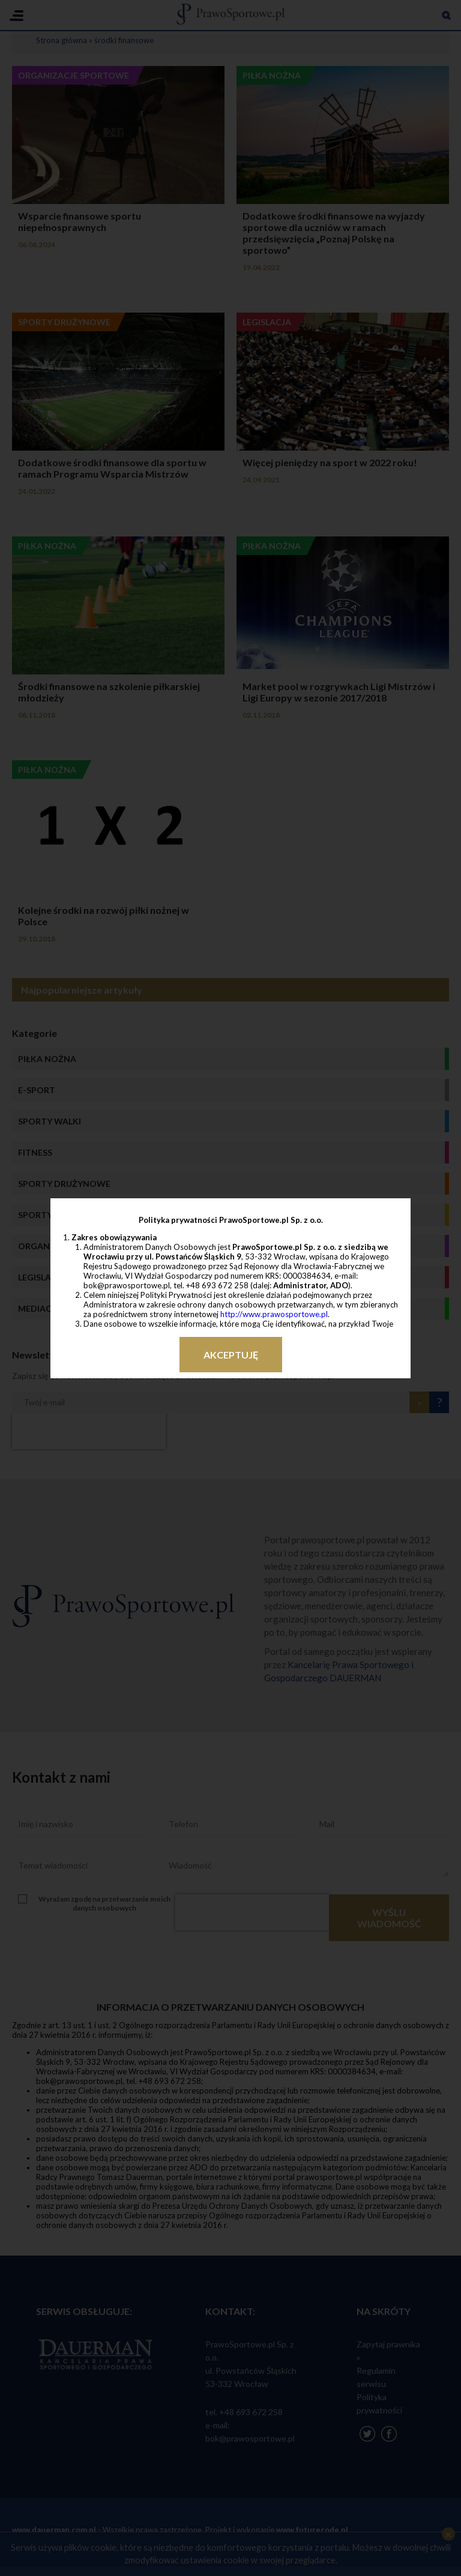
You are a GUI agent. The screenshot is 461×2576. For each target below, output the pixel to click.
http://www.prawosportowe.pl (274, 1314)
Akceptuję (230, 1354)
